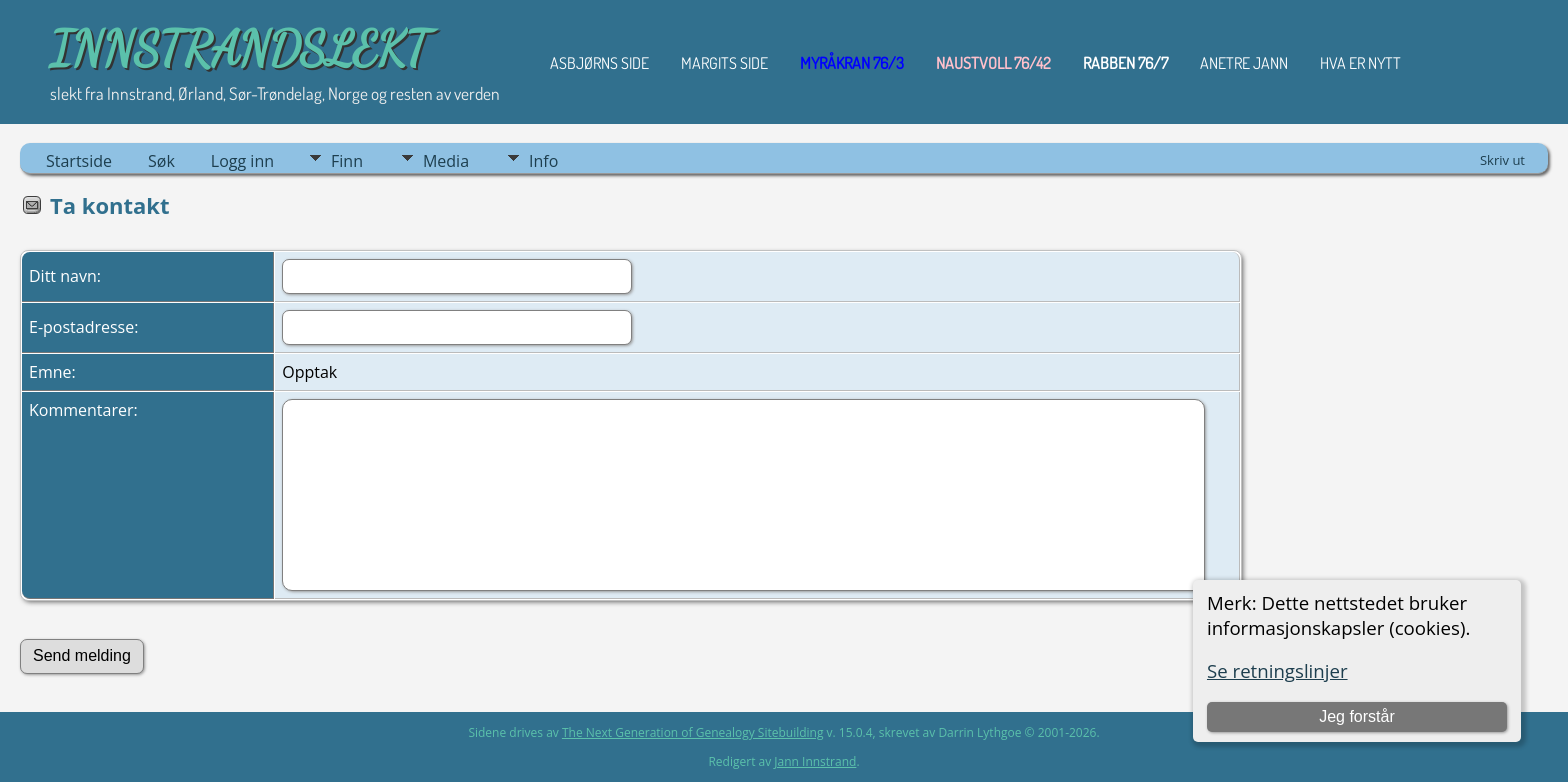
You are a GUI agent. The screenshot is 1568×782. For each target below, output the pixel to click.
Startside (79, 161)
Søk (161, 161)
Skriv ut (1502, 160)
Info (543, 161)
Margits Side (724, 63)
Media (446, 161)
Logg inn (242, 161)
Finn (347, 161)
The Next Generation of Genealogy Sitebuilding (693, 732)
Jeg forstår (1357, 716)
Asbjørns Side (599, 63)
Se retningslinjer (1277, 670)
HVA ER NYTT (1360, 63)
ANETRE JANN (1244, 63)
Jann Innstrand (815, 761)
